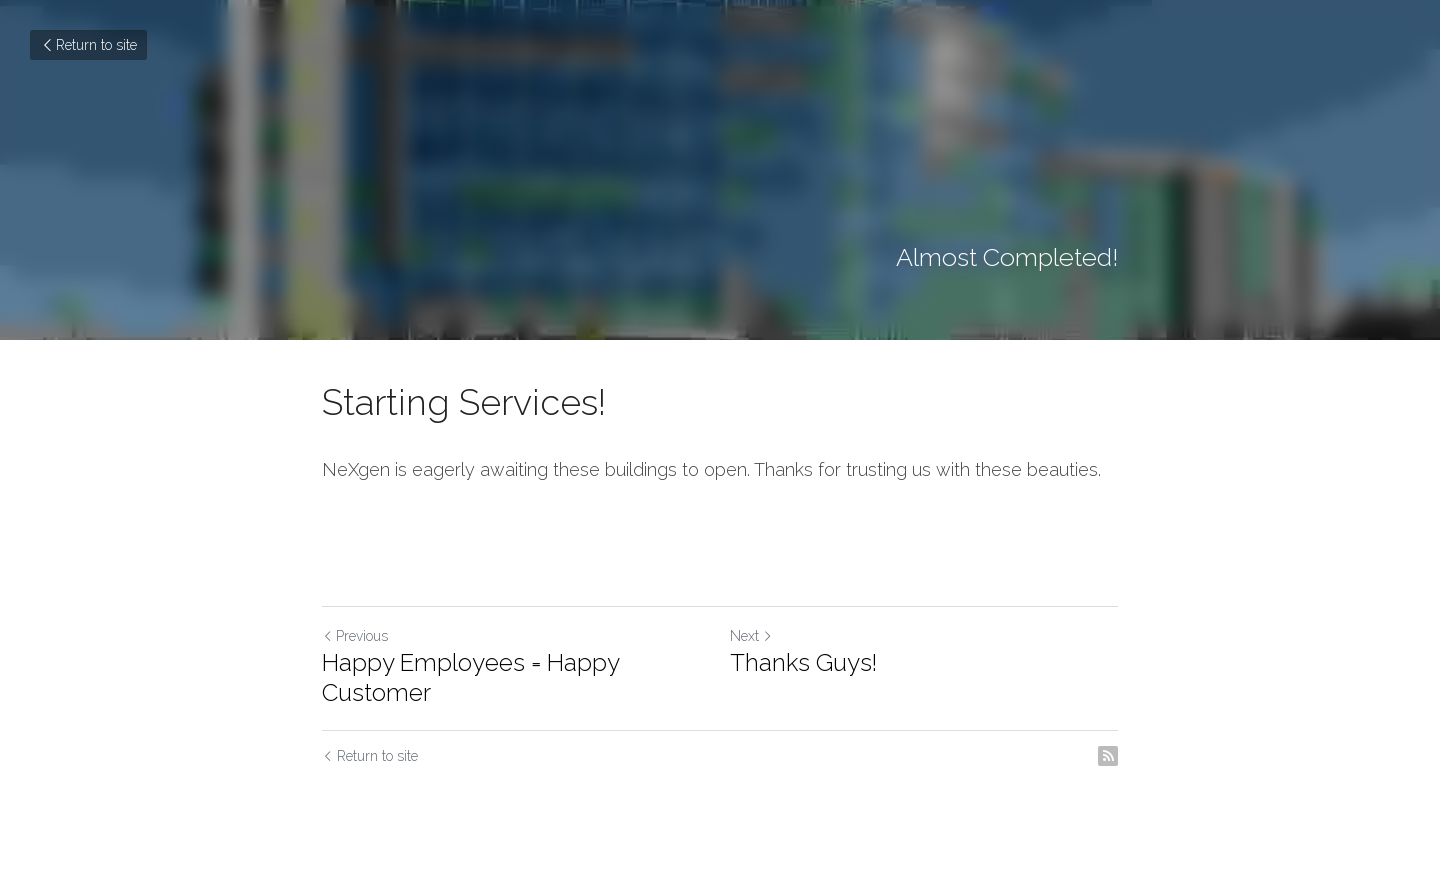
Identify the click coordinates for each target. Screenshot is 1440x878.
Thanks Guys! (803, 662)
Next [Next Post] (751, 636)
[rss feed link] (1108, 756)
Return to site (88, 45)
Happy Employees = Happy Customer (470, 677)
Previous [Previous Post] (355, 636)
